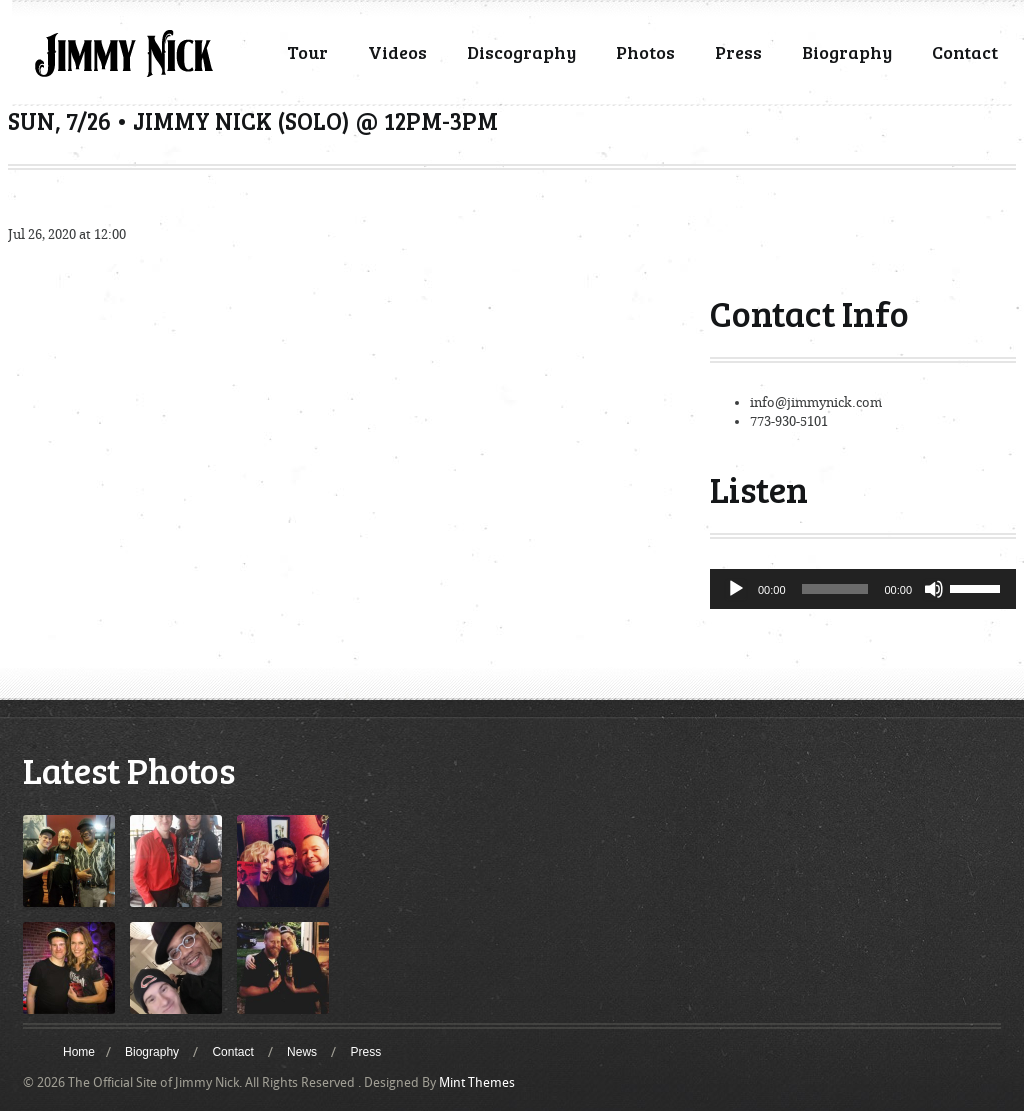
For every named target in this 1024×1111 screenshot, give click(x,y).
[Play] (736, 589)
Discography (521, 52)
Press (738, 52)
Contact (965, 52)
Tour (307, 52)
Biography (847, 52)
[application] (863, 589)
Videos (397, 52)
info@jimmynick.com (816, 402)
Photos (645, 52)
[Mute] (934, 589)
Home (79, 1052)
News (302, 1052)
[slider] (835, 589)
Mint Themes (477, 1082)
